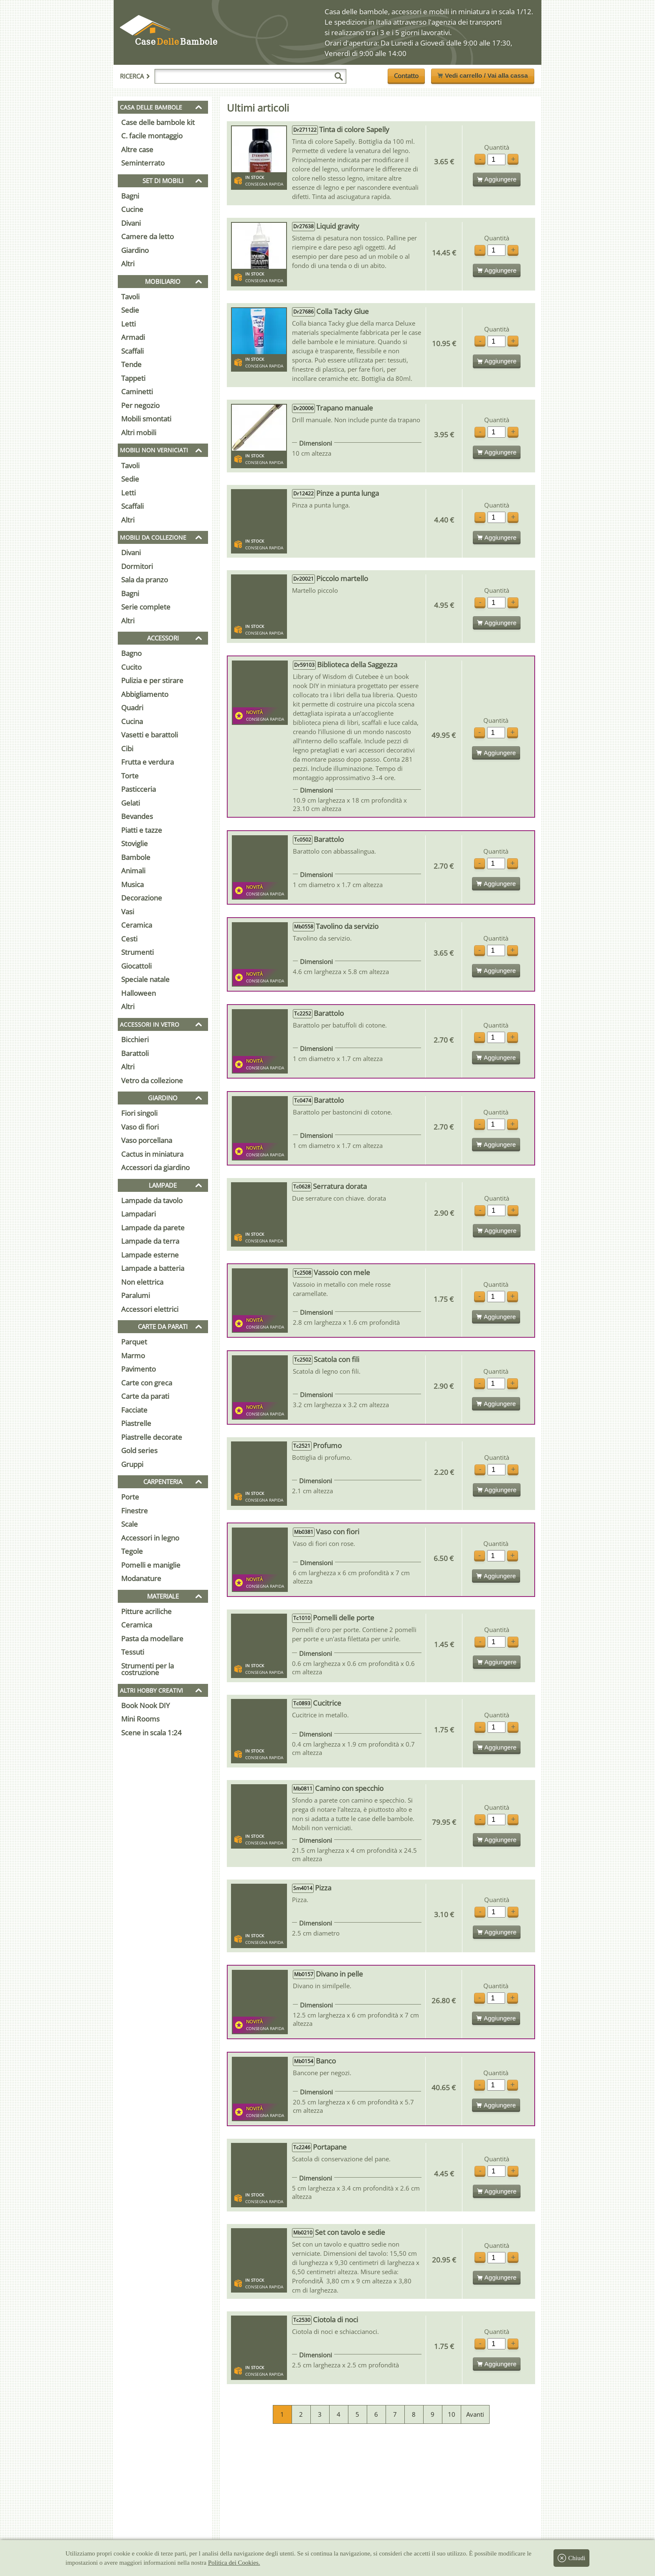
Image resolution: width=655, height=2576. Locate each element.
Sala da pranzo (144, 579)
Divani (131, 223)
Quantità (496, 147)
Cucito (131, 667)
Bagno (131, 653)
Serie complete (145, 607)
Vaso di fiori (140, 1127)
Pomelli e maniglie (150, 1565)
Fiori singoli (139, 1113)
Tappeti (133, 378)
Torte (130, 775)
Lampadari (138, 1214)
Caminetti (137, 391)
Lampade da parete (153, 1227)
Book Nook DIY (145, 1705)
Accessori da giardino (155, 1167)
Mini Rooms (140, 1719)
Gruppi (132, 1464)
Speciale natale (145, 979)
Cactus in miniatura (152, 1154)
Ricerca (135, 76)
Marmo (133, 1355)
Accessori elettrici (149, 1309)
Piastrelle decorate (151, 1437)
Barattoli (135, 1053)
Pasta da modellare (152, 1638)
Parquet (134, 1342)
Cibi (127, 748)
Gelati (130, 803)
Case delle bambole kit (158, 122)
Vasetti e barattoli (149, 735)
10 (451, 2414)
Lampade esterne (150, 1255)
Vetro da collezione (152, 1080)
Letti (128, 324)
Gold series (139, 1450)
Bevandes (137, 816)
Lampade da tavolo (152, 1200)
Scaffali (132, 351)
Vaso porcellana (146, 1140)
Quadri (132, 707)
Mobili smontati (146, 418)
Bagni (130, 196)
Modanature (141, 1578)
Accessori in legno (150, 1538)
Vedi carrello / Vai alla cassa (482, 75)
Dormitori (137, 566)
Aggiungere (497, 179)
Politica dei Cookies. (234, 2562)
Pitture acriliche (146, 1611)
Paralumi (135, 1295)
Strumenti (137, 952)
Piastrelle (136, 1423)
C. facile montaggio (152, 135)
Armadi (133, 337)
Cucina (132, 721)
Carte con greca (146, 1382)
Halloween (138, 993)
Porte (130, 1497)
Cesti (129, 939)
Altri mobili (138, 432)
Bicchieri (135, 1039)
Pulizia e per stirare (152, 680)
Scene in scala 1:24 (151, 1732)
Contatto (406, 75)
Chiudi (571, 2558)
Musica (132, 884)
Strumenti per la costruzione (147, 1669)
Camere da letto (147, 236)
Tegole (132, 1551)
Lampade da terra (150, 1241)
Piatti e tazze (141, 830)
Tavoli (130, 296)
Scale (129, 1524)
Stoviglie (134, 843)
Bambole (135, 857)
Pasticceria (138, 789)
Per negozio (140, 405)
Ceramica (136, 925)
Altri (128, 263)
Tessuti (132, 1652)
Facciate (134, 1410)
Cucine (132, 209)
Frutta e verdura (147, 762)
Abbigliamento (144, 694)
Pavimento (138, 1369)
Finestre (134, 1510)
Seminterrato (143, 163)
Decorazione (141, 898)
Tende (131, 364)
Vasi (127, 911)
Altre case (137, 149)
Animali (133, 870)
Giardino (135, 250)
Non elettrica (142, 1282)
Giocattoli (136, 966)
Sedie (130, 310)
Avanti (475, 2414)
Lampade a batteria (152, 1268)
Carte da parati (145, 1396)
